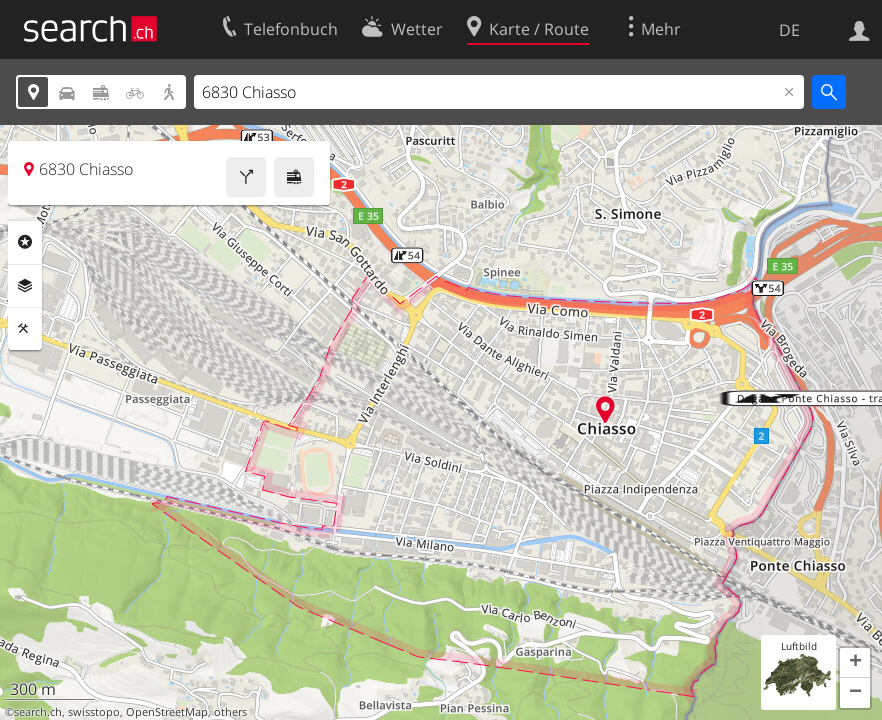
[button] (855, 663)
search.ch (38, 712)
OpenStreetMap (167, 712)
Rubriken (25, 242)
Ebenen (25, 286)
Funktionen (25, 329)
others (230, 712)
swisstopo (94, 712)
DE (789, 30)
